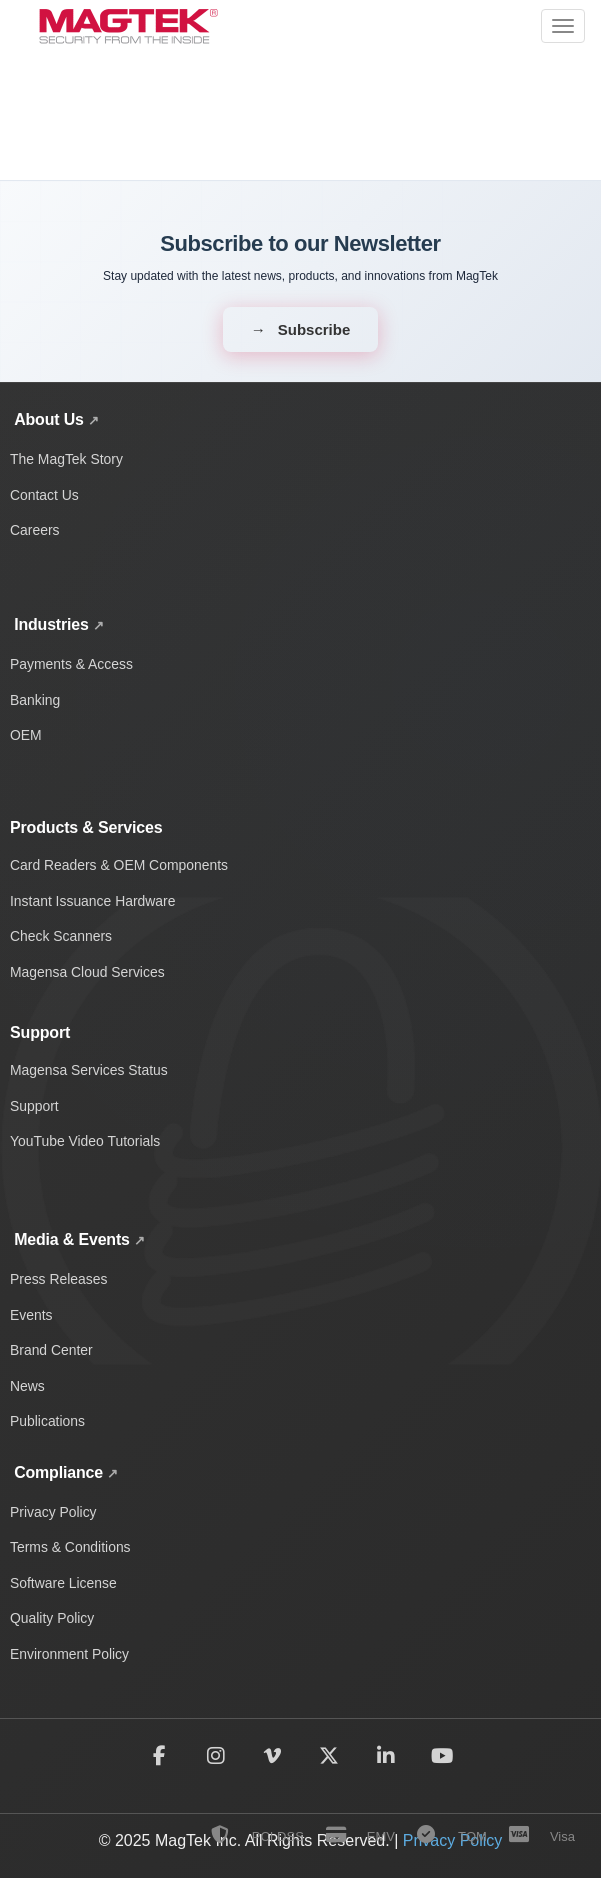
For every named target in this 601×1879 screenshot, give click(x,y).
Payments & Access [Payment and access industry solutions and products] (72, 664)
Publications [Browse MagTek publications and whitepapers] (48, 1422)
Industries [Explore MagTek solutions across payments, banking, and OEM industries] (51, 624)
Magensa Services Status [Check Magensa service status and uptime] (89, 1070)
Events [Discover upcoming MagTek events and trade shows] (31, 1315)
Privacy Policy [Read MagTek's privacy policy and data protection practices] (53, 1512)
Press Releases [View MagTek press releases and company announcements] (59, 1279)
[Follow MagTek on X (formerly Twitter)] (329, 1757)
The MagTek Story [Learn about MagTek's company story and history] (67, 459)
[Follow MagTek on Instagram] (215, 1757)
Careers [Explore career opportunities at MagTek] (35, 530)
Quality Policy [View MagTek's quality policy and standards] (52, 1619)
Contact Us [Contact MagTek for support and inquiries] (44, 495)
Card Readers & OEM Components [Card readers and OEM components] (119, 865)
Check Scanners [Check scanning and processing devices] (61, 936)
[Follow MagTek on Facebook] (158, 1757)
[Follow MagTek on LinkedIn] (386, 1757)
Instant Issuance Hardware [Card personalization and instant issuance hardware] (93, 901)
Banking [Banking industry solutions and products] (35, 700)
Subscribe (314, 329)
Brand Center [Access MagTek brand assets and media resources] (51, 1350)
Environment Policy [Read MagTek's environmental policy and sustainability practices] (70, 1655)
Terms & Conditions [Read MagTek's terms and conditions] (70, 1548)
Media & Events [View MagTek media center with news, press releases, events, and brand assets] (72, 1239)
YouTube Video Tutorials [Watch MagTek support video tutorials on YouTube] (85, 1141)
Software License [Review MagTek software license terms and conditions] (63, 1584)
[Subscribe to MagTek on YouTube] (443, 1757)
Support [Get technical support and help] (34, 1106)
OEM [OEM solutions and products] (26, 735)
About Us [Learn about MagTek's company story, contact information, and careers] (49, 419)
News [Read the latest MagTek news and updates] (27, 1386)
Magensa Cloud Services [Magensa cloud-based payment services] (88, 972)
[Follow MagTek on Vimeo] (272, 1757)
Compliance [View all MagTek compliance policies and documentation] (58, 1472)
